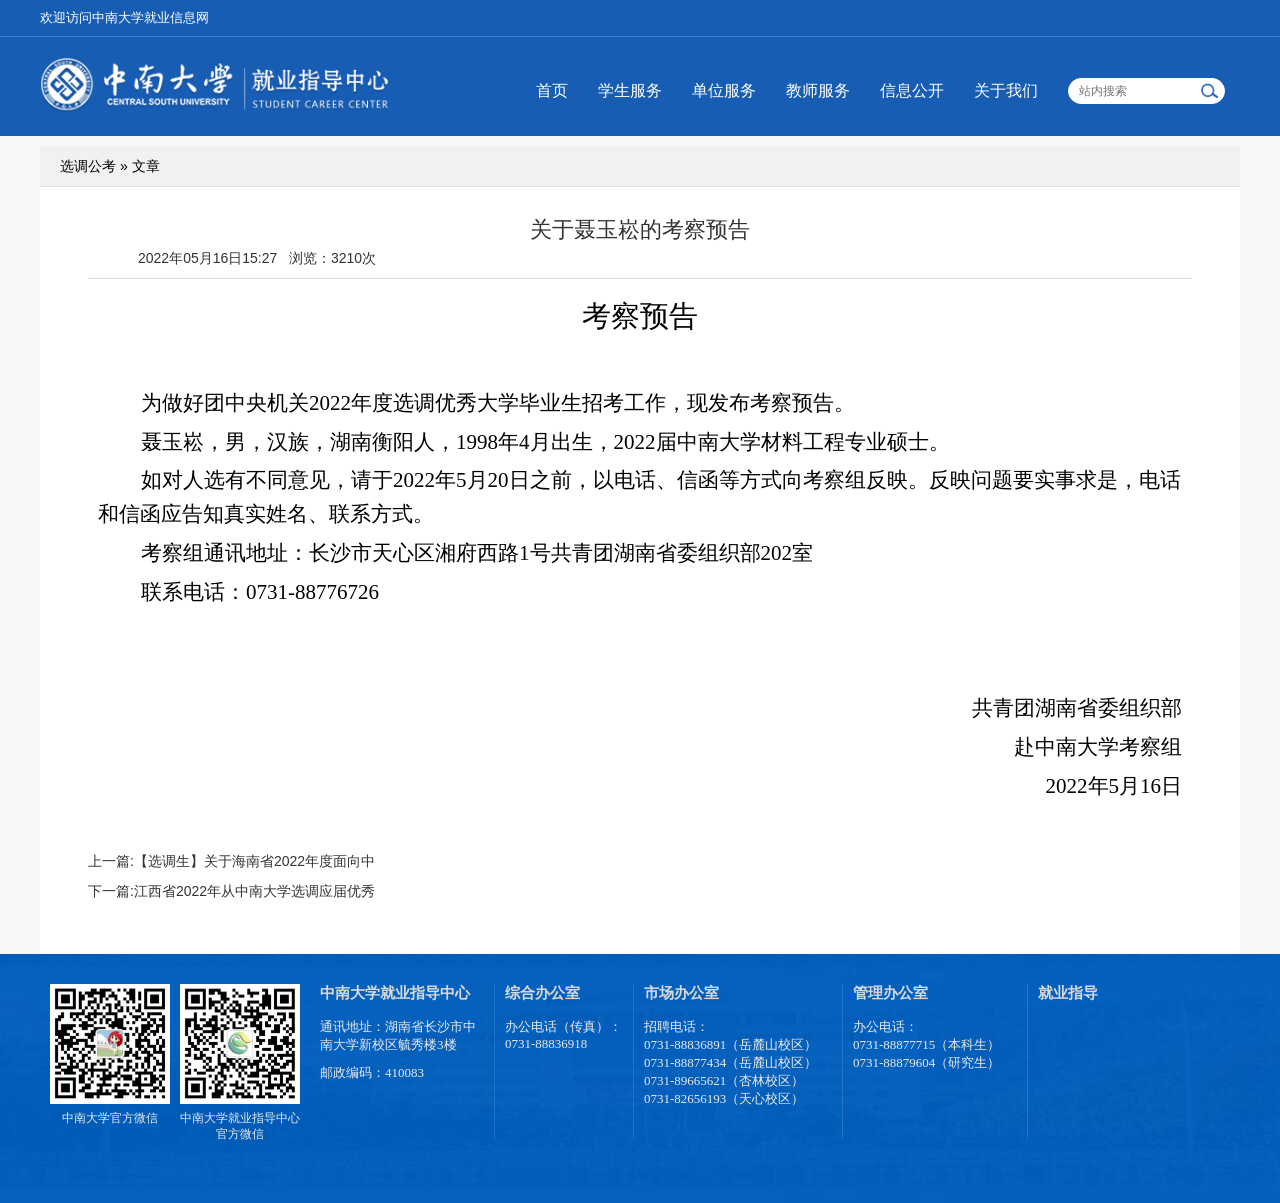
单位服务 (724, 90)
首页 (552, 90)
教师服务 (818, 90)
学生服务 (630, 90)
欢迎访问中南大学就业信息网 (124, 17)
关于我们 (1006, 90)
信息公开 (912, 90)
